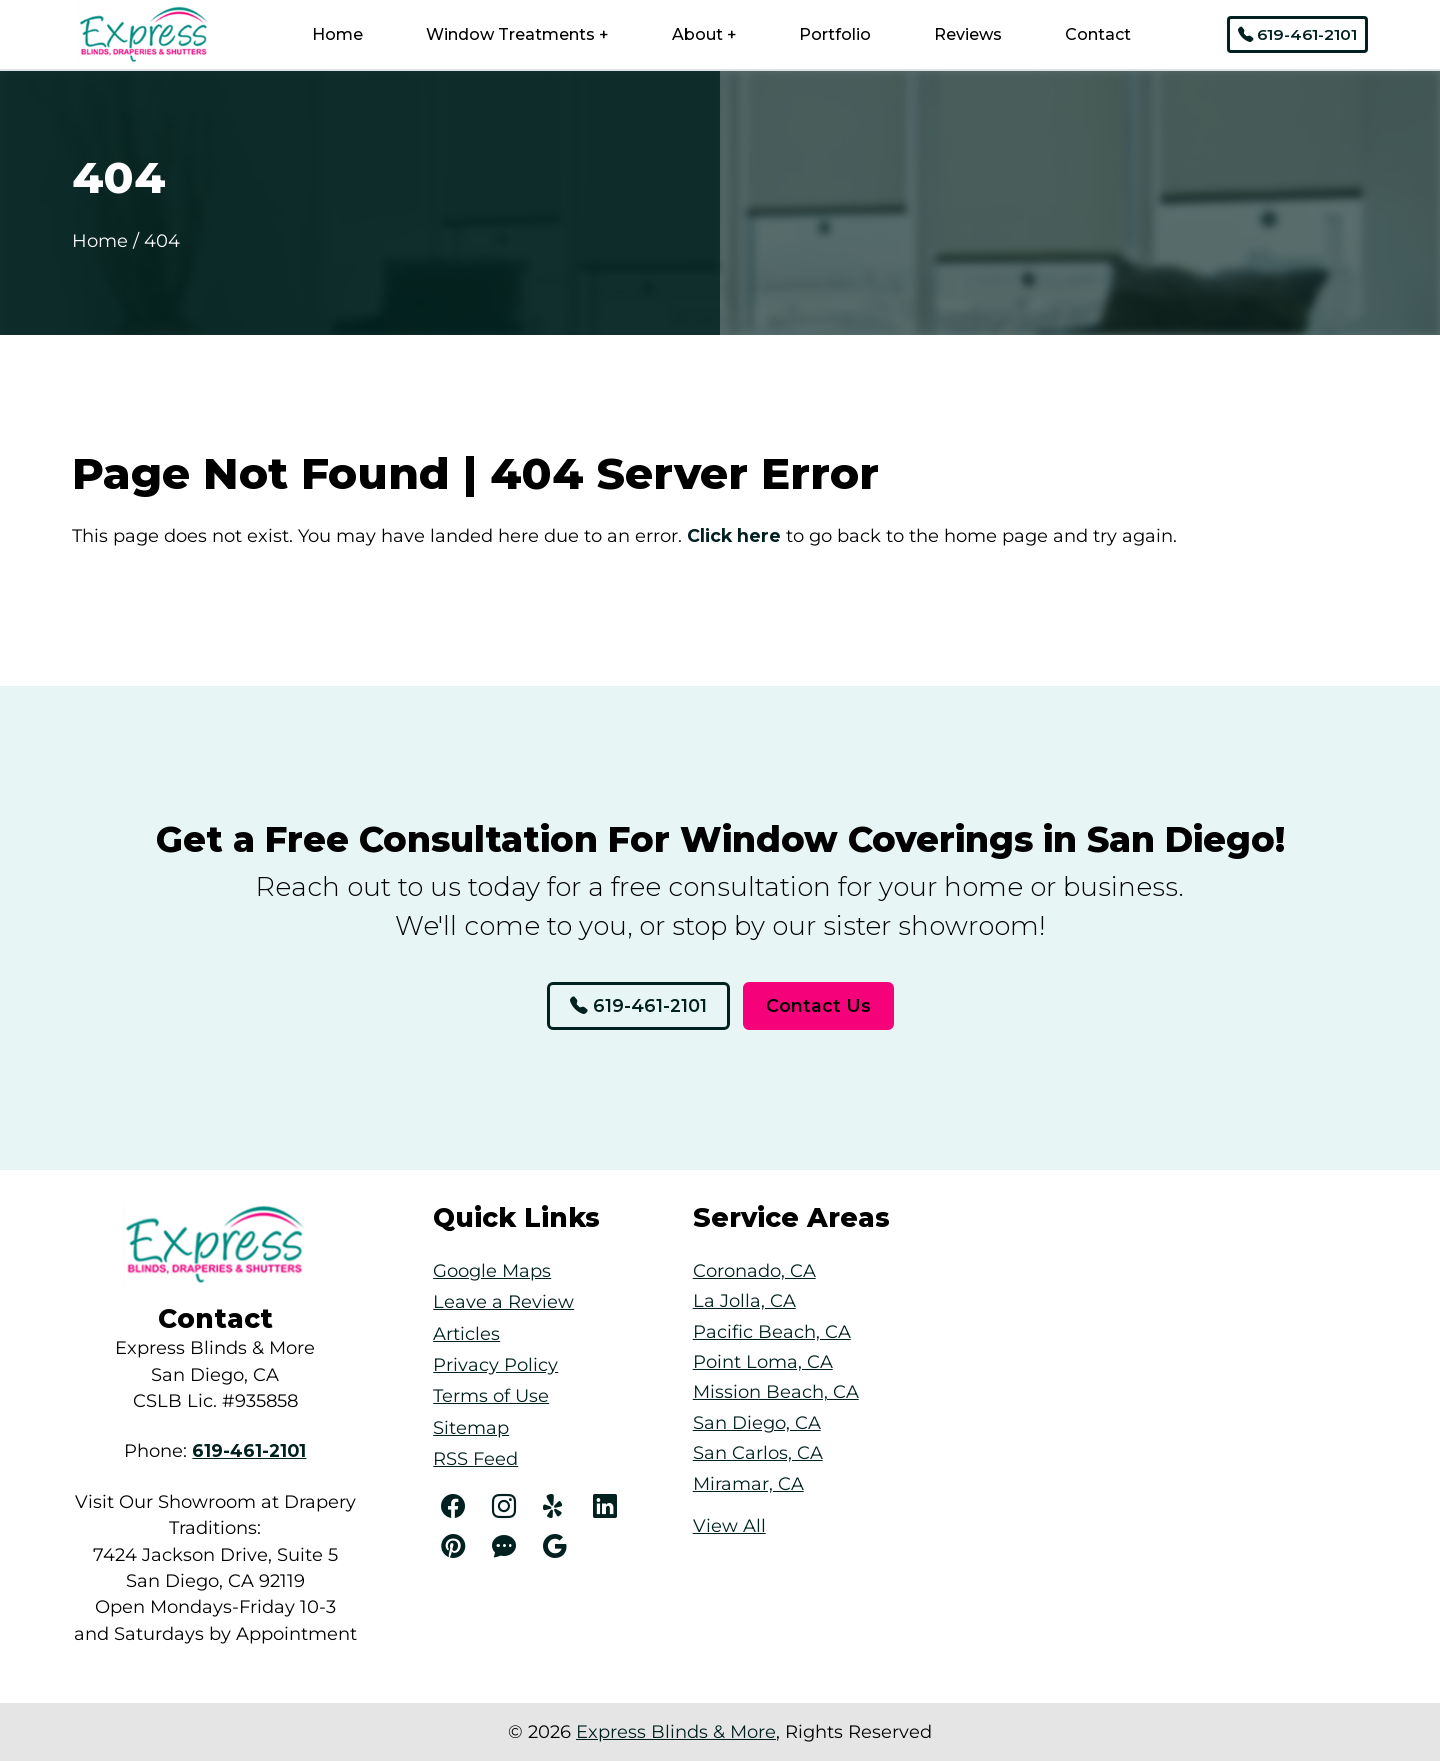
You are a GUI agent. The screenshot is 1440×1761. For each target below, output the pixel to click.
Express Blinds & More (676, 1731)
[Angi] (507, 1547)
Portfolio (835, 34)
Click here (734, 535)
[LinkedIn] (608, 1507)
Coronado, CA (754, 1270)
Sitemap (471, 1427)
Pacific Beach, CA (772, 1331)
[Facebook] (456, 1507)
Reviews (968, 34)
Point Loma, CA (763, 1361)
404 (162, 240)
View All (729, 1525)
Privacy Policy (495, 1364)
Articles (466, 1333)
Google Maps (492, 1270)
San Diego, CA (757, 1422)
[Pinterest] (456, 1547)
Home (337, 34)
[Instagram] (507, 1507)
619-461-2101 (1297, 34)
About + (704, 34)
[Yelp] (558, 1507)
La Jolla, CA (744, 1300)
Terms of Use (491, 1395)
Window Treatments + (517, 34)
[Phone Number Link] (249, 1450)
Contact (1098, 34)
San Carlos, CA (758, 1452)
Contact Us (818, 1005)
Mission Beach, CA (776, 1391)
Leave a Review (503, 1301)
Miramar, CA (748, 1483)
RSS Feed (475, 1458)
